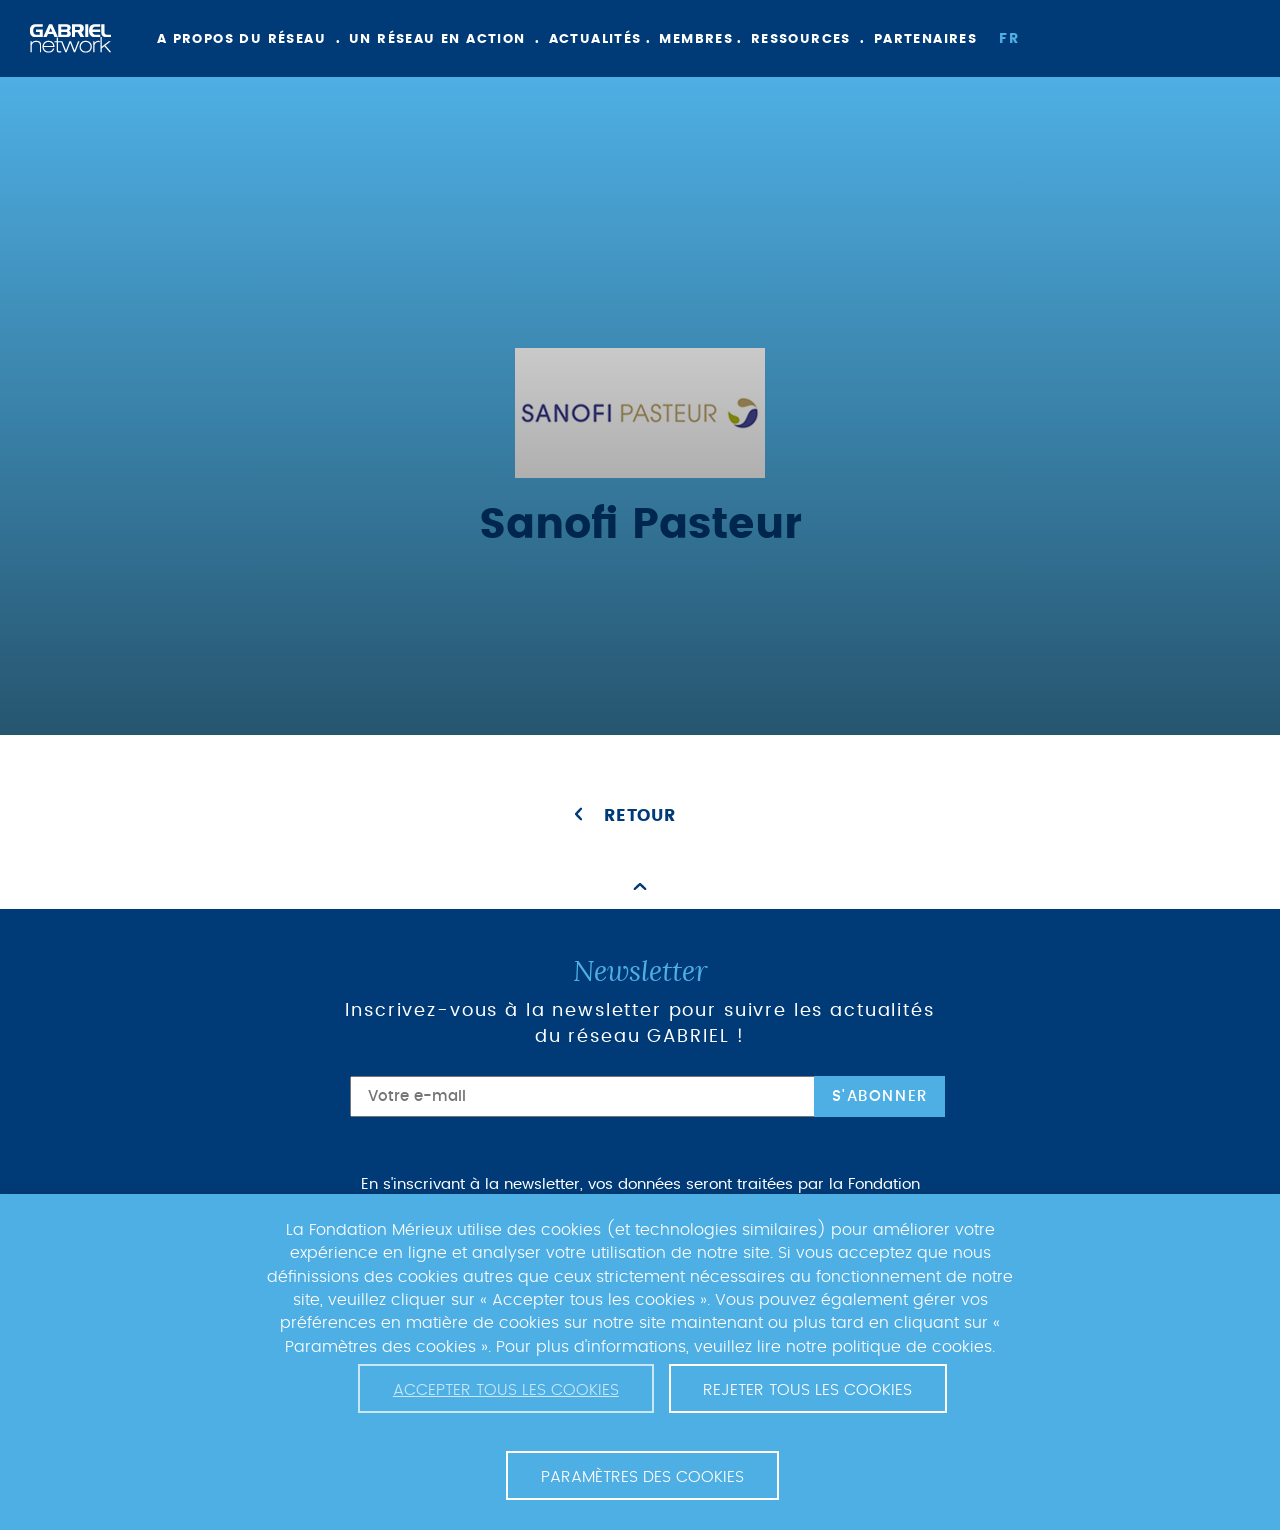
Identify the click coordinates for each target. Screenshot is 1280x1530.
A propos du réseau (241, 39)
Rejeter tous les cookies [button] (807, 1390)
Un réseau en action (437, 39)
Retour (640, 816)
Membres (696, 39)
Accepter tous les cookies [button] (506, 1390)
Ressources (801, 39)
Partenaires (925, 39)
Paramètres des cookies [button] (642, 1477)
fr (1009, 39)
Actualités (595, 39)
